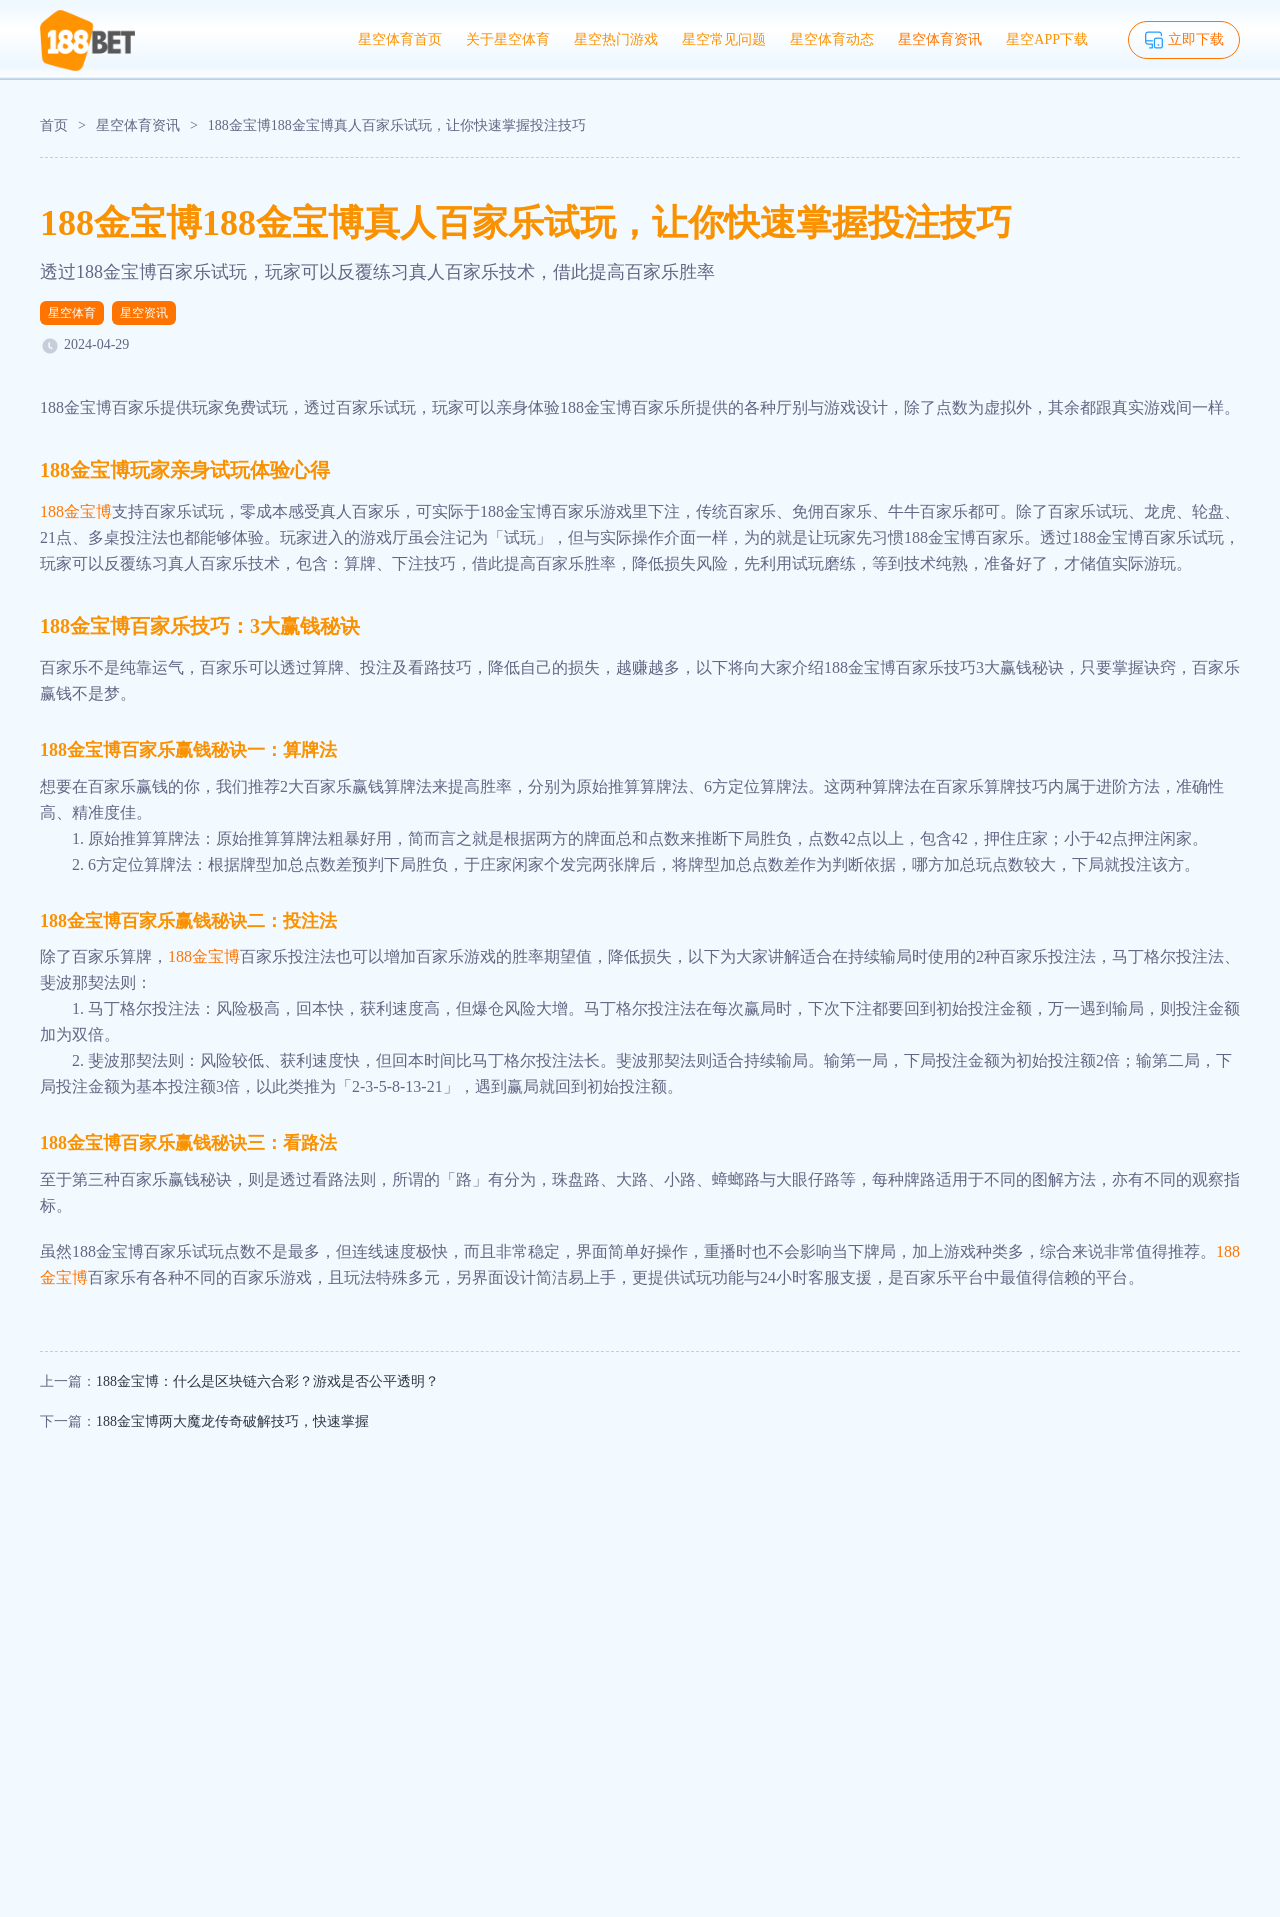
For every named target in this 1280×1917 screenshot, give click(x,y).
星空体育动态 (832, 39)
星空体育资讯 (940, 39)
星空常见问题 (724, 39)
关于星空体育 (508, 39)
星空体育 (72, 313)
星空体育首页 (400, 39)
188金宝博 (76, 511)
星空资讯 (144, 313)
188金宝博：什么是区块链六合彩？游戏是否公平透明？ (267, 1381)
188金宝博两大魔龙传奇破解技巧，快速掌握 (232, 1421)
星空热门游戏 (616, 39)
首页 (54, 125)
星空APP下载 (1047, 39)
